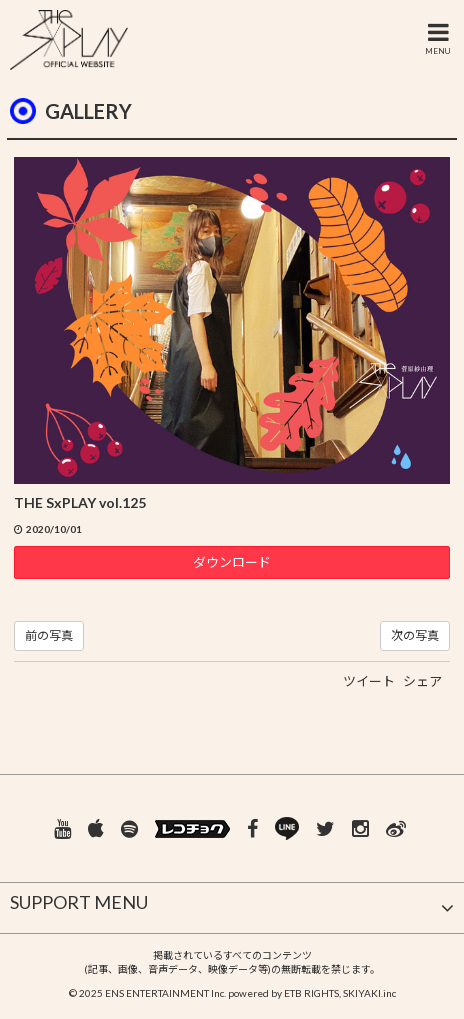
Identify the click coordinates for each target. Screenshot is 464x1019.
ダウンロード (232, 562)
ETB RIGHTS (311, 993)
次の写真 (415, 635)
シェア (422, 681)
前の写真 (49, 635)
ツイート (369, 681)
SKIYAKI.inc (369, 993)
